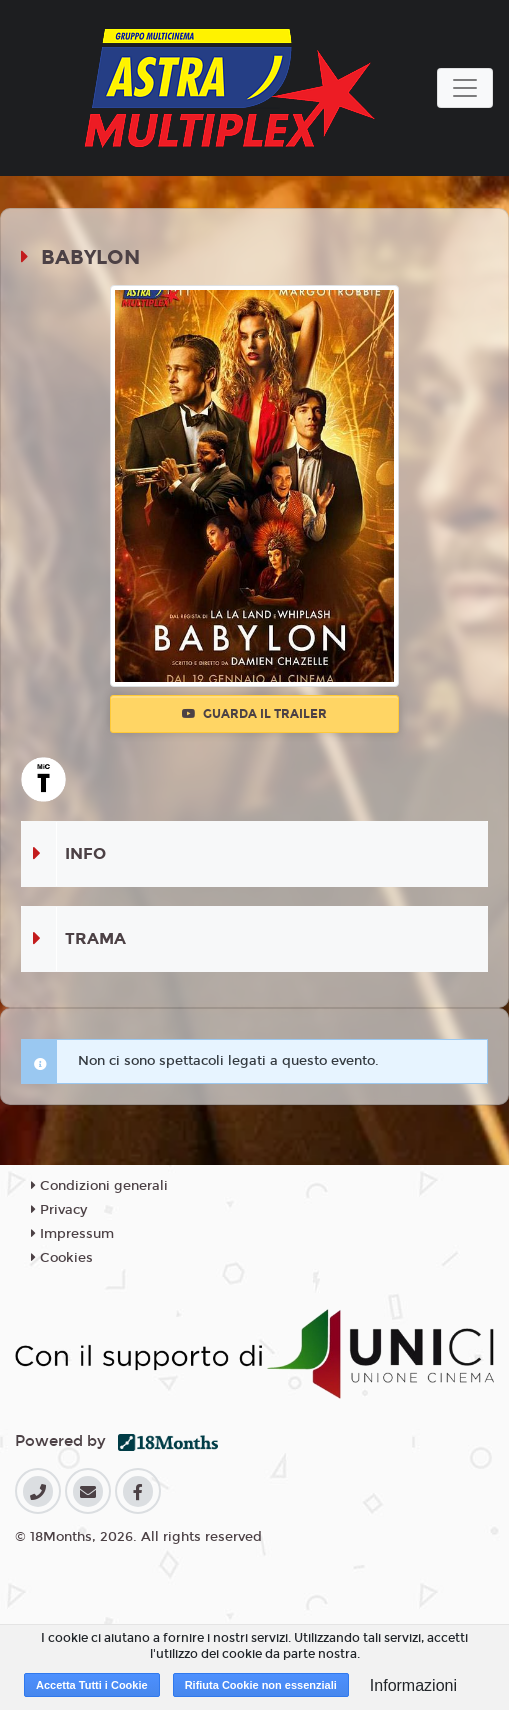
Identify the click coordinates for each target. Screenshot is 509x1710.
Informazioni (413, 1685)
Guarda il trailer (254, 714)
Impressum (72, 1234)
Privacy (59, 1210)
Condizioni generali (99, 1186)
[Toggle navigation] (465, 88)
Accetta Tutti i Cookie (92, 1685)
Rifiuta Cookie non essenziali (261, 1685)
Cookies (62, 1258)
